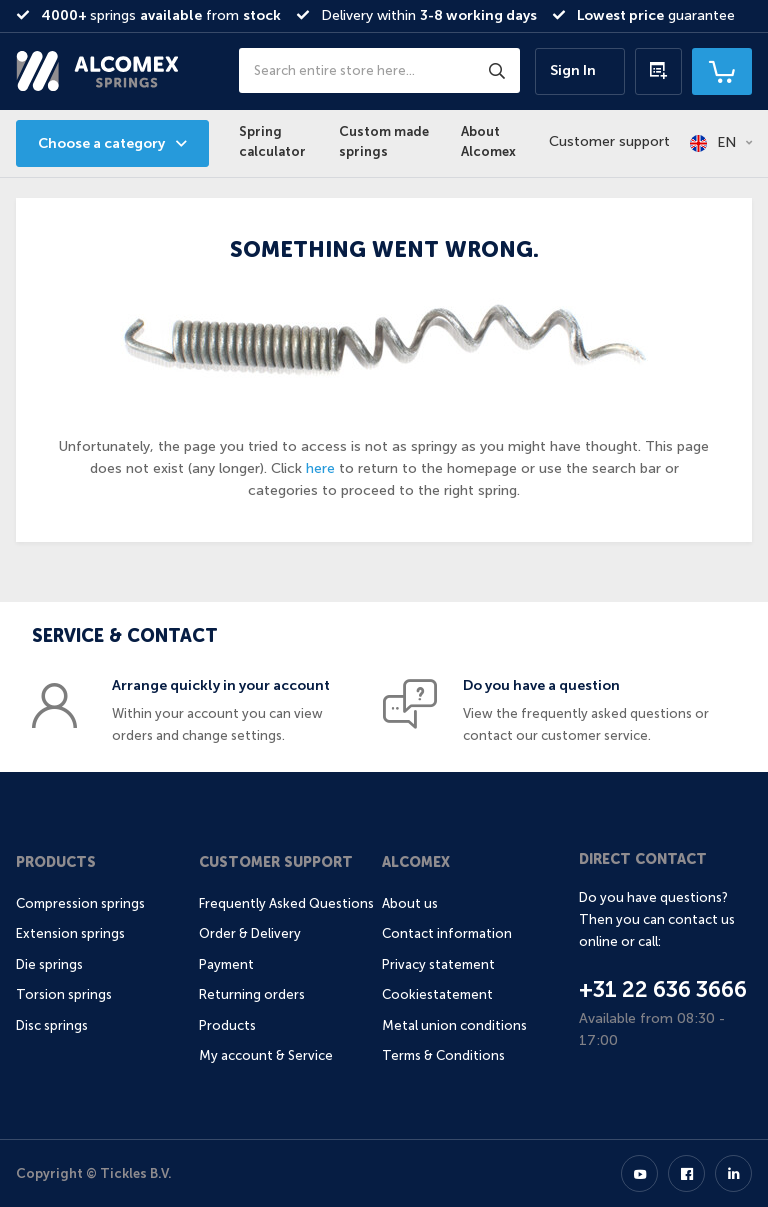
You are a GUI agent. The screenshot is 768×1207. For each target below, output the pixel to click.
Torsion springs (64, 994)
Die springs (49, 964)
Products (56, 862)
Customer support (609, 141)
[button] (721, 143)
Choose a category (101, 143)
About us (410, 903)
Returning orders (252, 994)
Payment (226, 964)
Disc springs (52, 1025)
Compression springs (80, 903)
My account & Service (266, 1055)
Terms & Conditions (443, 1055)
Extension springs (70, 933)
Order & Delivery (250, 933)
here (320, 468)
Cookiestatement (437, 994)
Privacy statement (438, 964)
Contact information (447, 933)
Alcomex (416, 862)
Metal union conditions (454, 1025)
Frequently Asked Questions (286, 903)
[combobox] (379, 70)
